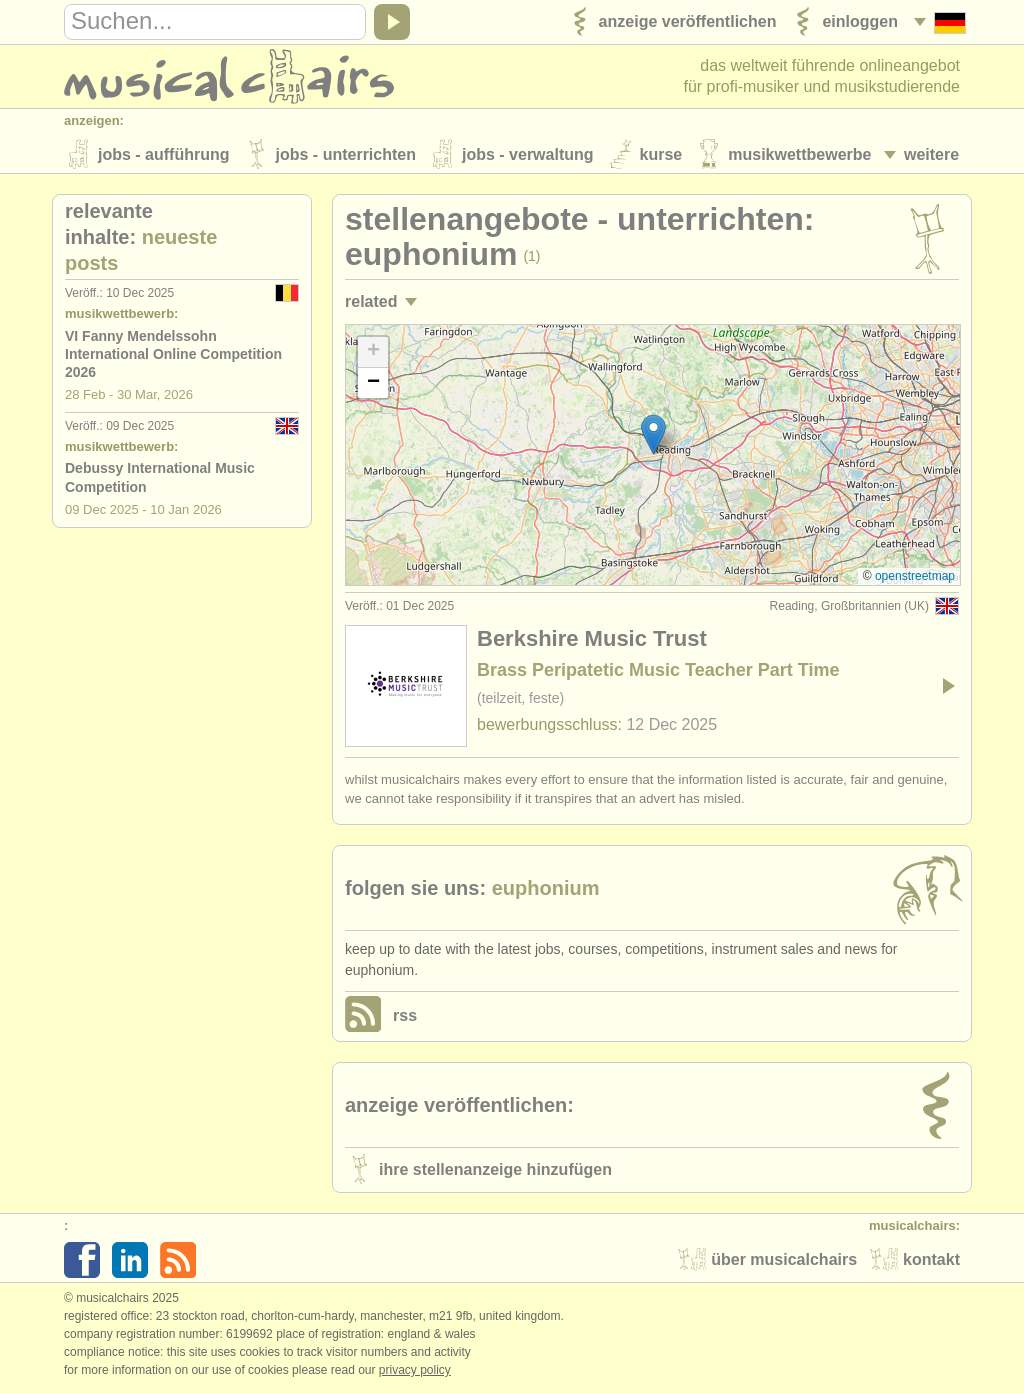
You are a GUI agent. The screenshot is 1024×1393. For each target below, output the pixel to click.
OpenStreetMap (915, 578)
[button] (653, 436)
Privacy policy (415, 1372)
